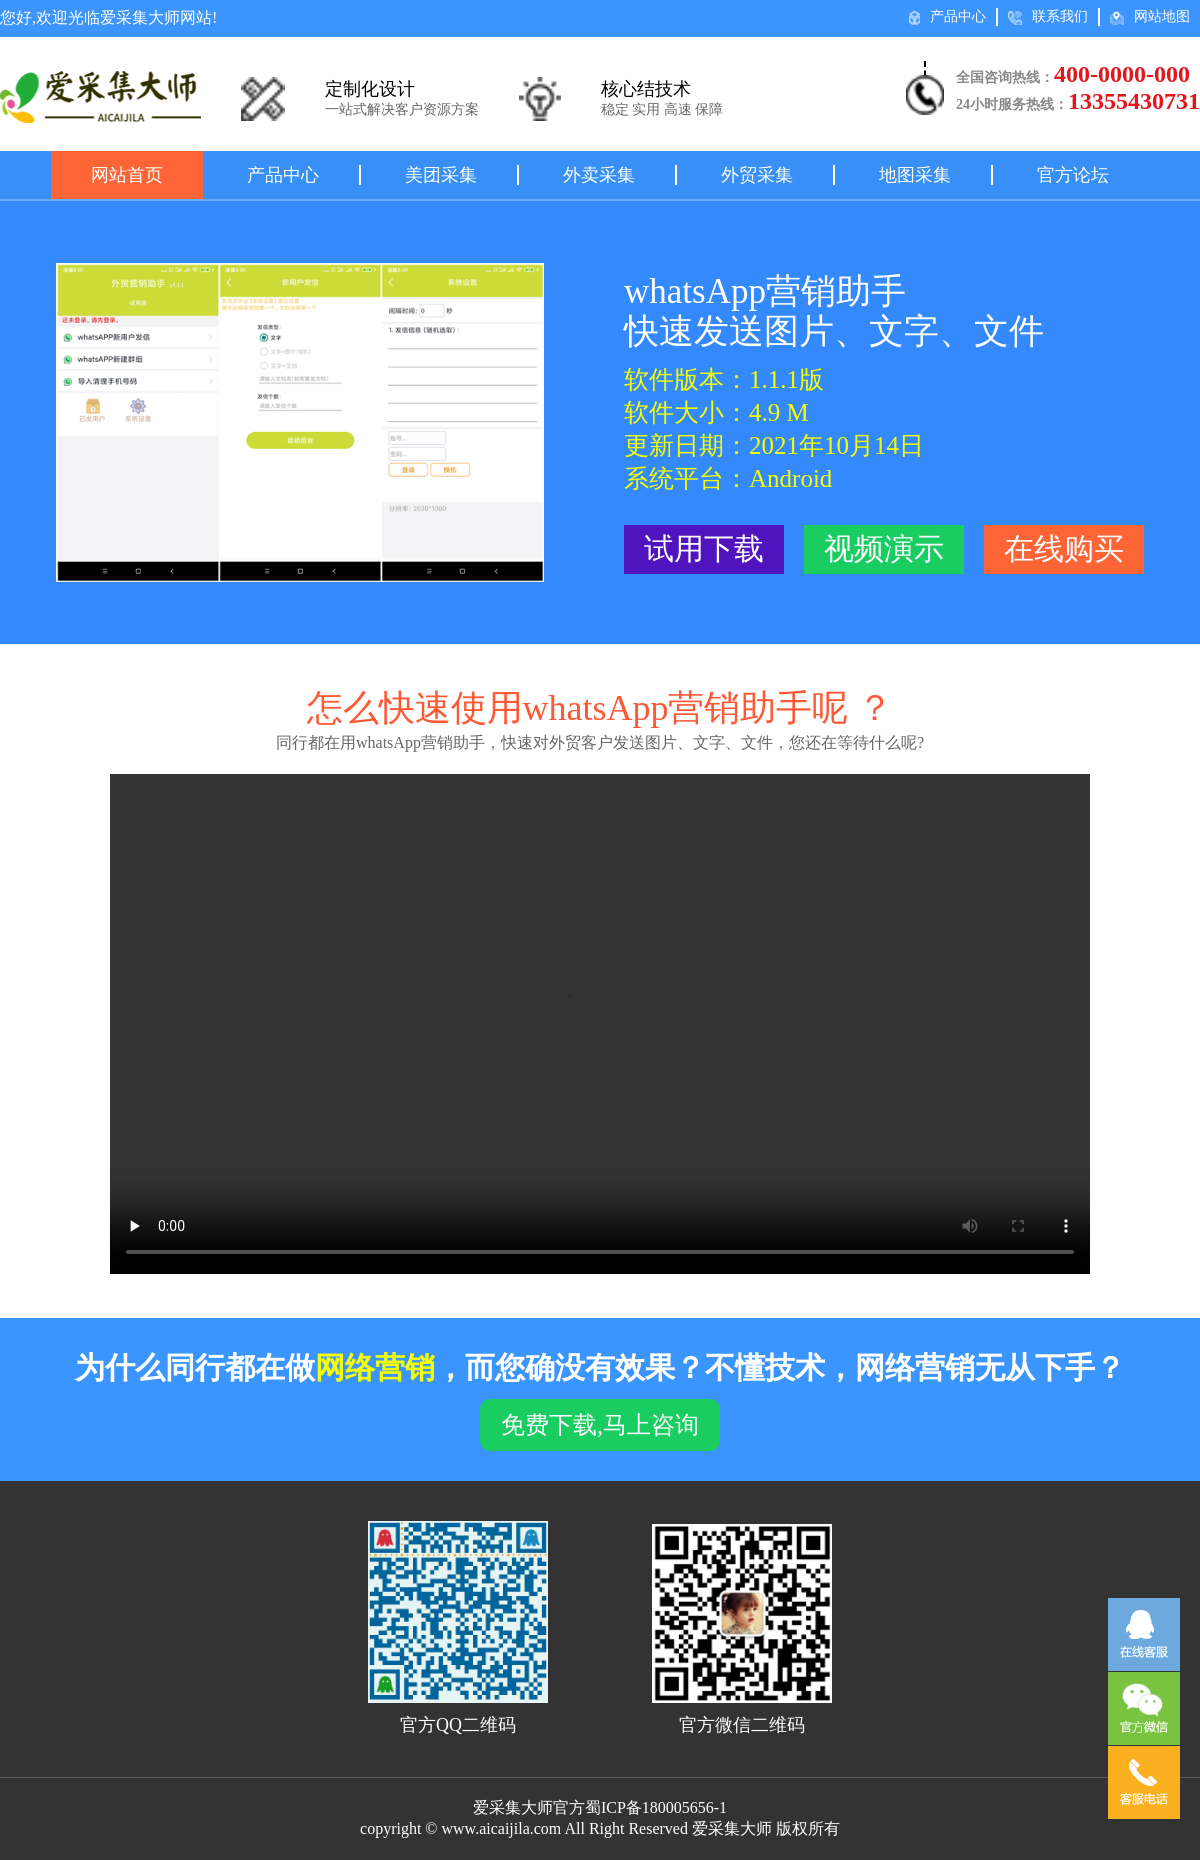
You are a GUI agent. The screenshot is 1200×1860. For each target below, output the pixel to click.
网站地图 (1150, 17)
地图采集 (915, 175)
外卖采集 (599, 175)
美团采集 (441, 175)
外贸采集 (757, 175)
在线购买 (1064, 548)
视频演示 (884, 548)
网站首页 (127, 175)
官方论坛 (1073, 175)
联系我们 (1048, 17)
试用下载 (704, 548)
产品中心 (947, 17)
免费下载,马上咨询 (600, 1425)
